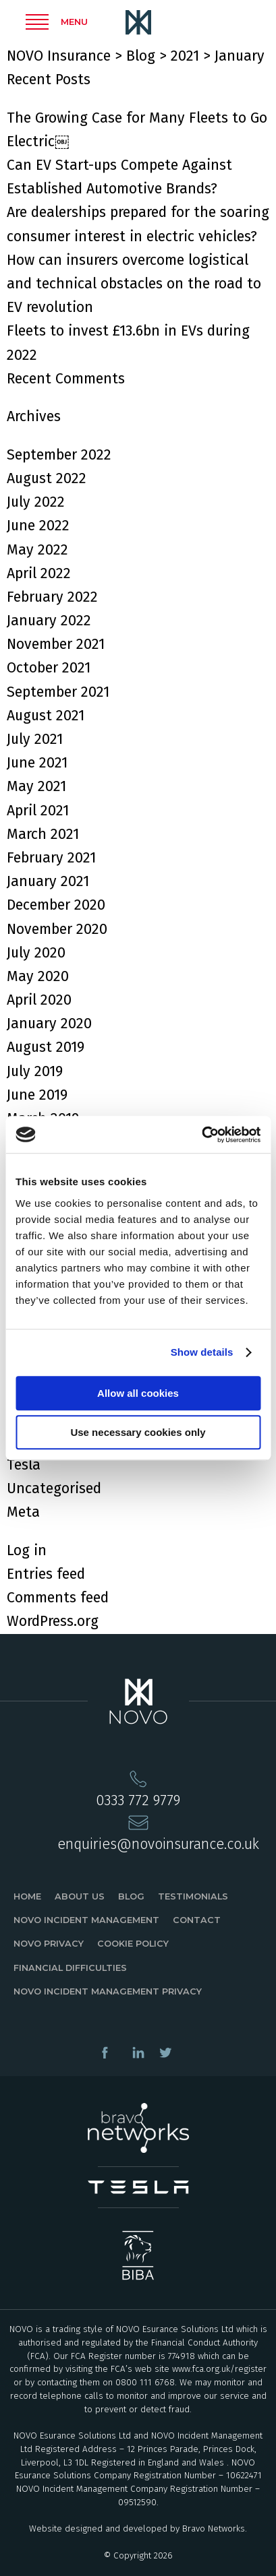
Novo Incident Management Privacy (107, 1991)
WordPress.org (53, 1621)
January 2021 (48, 881)
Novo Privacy (48, 1944)
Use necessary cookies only (137, 1432)
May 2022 (37, 550)
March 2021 (43, 834)
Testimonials (193, 1896)
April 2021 (38, 810)
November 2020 (57, 929)
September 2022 (59, 455)
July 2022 (36, 502)
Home (27, 1896)
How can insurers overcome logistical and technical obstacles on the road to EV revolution (134, 283)
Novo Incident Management (86, 1920)
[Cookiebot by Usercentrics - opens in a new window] (201, 1134)
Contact (197, 1920)
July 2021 (35, 739)
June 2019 (37, 1095)
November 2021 (56, 644)
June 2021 (37, 763)
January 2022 (49, 620)
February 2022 (52, 597)
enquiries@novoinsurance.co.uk (158, 1844)
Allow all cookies (138, 1393)
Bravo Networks (213, 2528)
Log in (27, 1550)
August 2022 (46, 478)
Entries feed (46, 1574)
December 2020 (56, 905)
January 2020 (49, 1023)
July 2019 (35, 1071)
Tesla (23, 1465)
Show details (202, 1352)
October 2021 (48, 668)
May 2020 (38, 976)
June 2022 (38, 525)
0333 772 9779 (138, 1800)
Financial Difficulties (70, 1968)
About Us (80, 1896)
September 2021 (58, 692)
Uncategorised (54, 1488)
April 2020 (39, 1000)
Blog (131, 1896)
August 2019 (45, 1047)
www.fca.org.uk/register (219, 2369)
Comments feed (58, 1597)
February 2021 (51, 858)
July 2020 (36, 953)
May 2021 (36, 786)
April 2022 (39, 573)
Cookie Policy (133, 1944)
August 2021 (45, 715)
